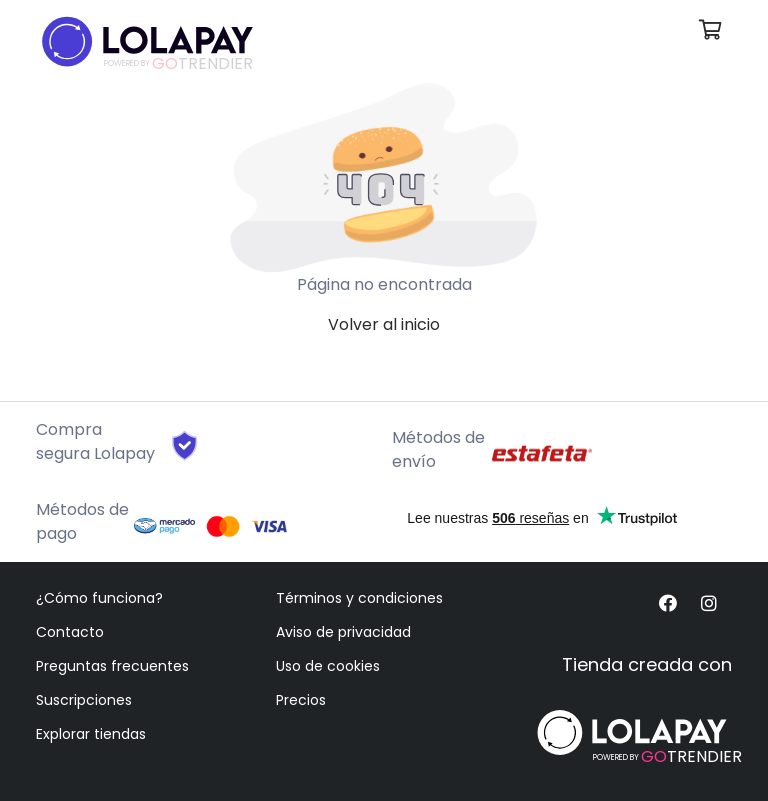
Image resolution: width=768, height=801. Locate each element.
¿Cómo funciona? (99, 598)
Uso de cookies (328, 666)
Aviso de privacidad (343, 632)
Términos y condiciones (359, 598)
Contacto (70, 632)
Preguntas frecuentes (112, 666)
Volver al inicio (384, 324)
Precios (301, 700)
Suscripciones (84, 700)
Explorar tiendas (91, 734)
